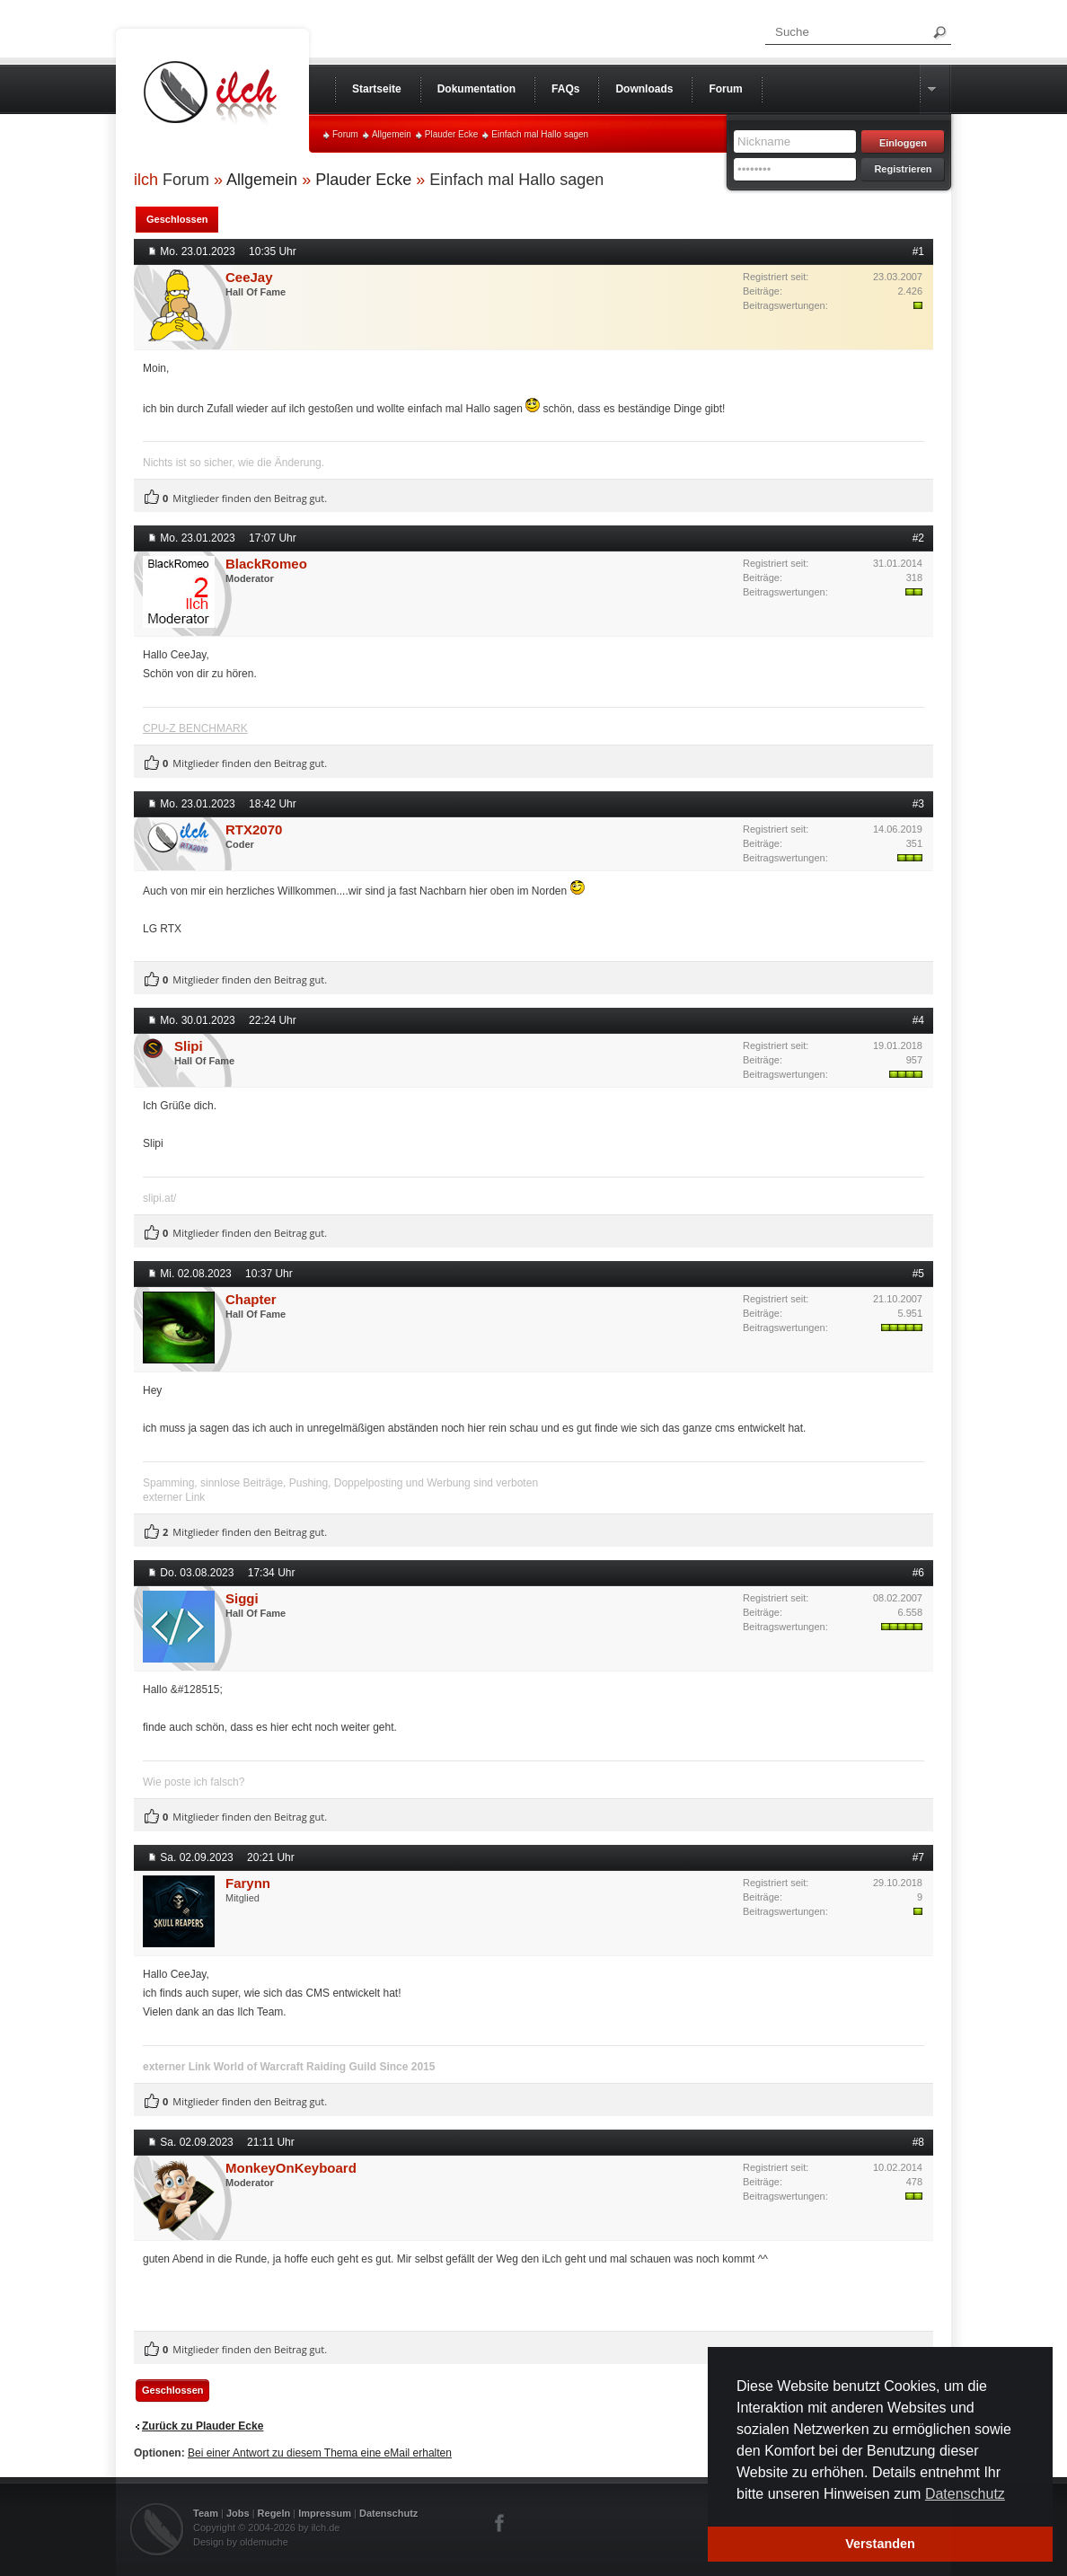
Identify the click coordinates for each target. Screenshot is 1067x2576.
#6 (918, 1572)
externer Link (174, 1497)
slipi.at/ (159, 1198)
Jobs (238, 2513)
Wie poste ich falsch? (193, 1782)
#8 (918, 2142)
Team (205, 2513)
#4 (918, 1020)
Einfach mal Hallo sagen (539, 134)
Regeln (274, 2513)
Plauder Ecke (451, 134)
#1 (918, 251)
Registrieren (902, 168)
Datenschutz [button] (965, 2493)
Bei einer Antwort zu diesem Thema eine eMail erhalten (320, 2453)
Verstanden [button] (880, 2543)
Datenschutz (388, 2513)
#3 (918, 804)
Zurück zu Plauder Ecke (202, 2426)
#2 (918, 538)
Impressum (324, 2513)
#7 (918, 1857)
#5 (918, 1273)
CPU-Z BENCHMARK (195, 728)
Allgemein (391, 134)
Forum (345, 134)
